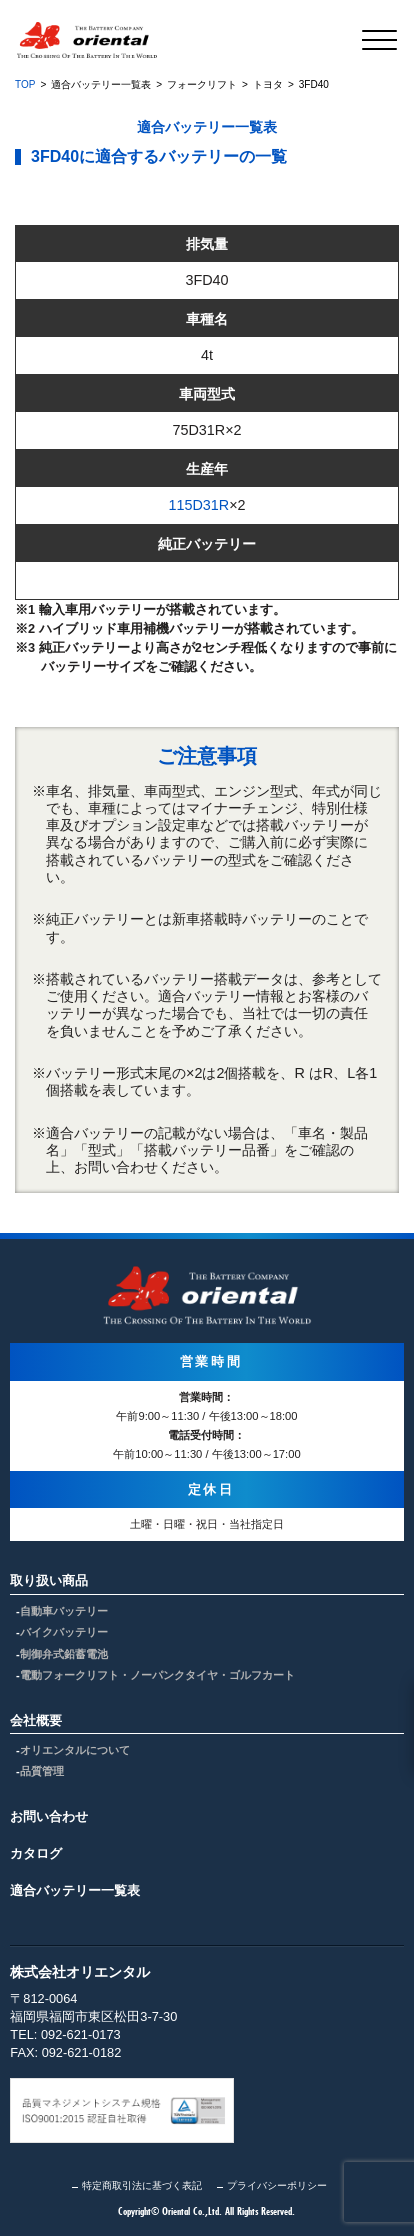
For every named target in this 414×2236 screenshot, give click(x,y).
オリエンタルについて (75, 1750)
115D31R (198, 505)
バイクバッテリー (64, 1632)
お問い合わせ (49, 1816)
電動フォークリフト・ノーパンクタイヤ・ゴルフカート (157, 1675)
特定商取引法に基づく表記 (142, 2185)
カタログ (36, 1853)
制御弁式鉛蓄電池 (64, 1654)
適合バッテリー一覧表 (75, 1890)
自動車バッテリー (64, 1611)
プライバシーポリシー (277, 2185)
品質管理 (42, 1771)
